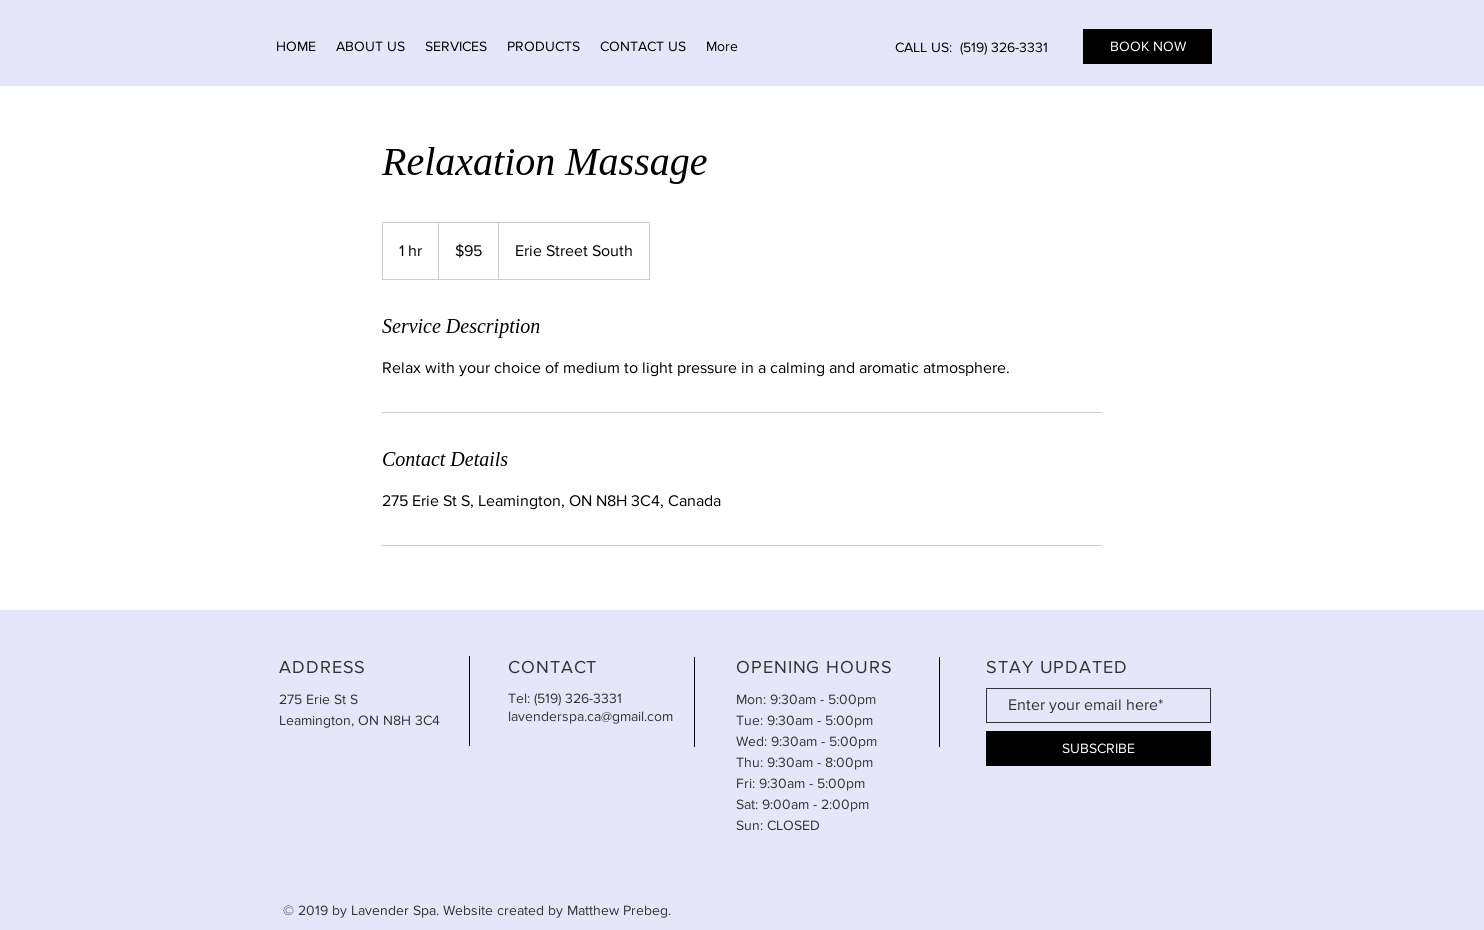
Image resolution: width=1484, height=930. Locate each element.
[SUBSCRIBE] (1098, 748)
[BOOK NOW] (1147, 46)
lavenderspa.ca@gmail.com (590, 716)
